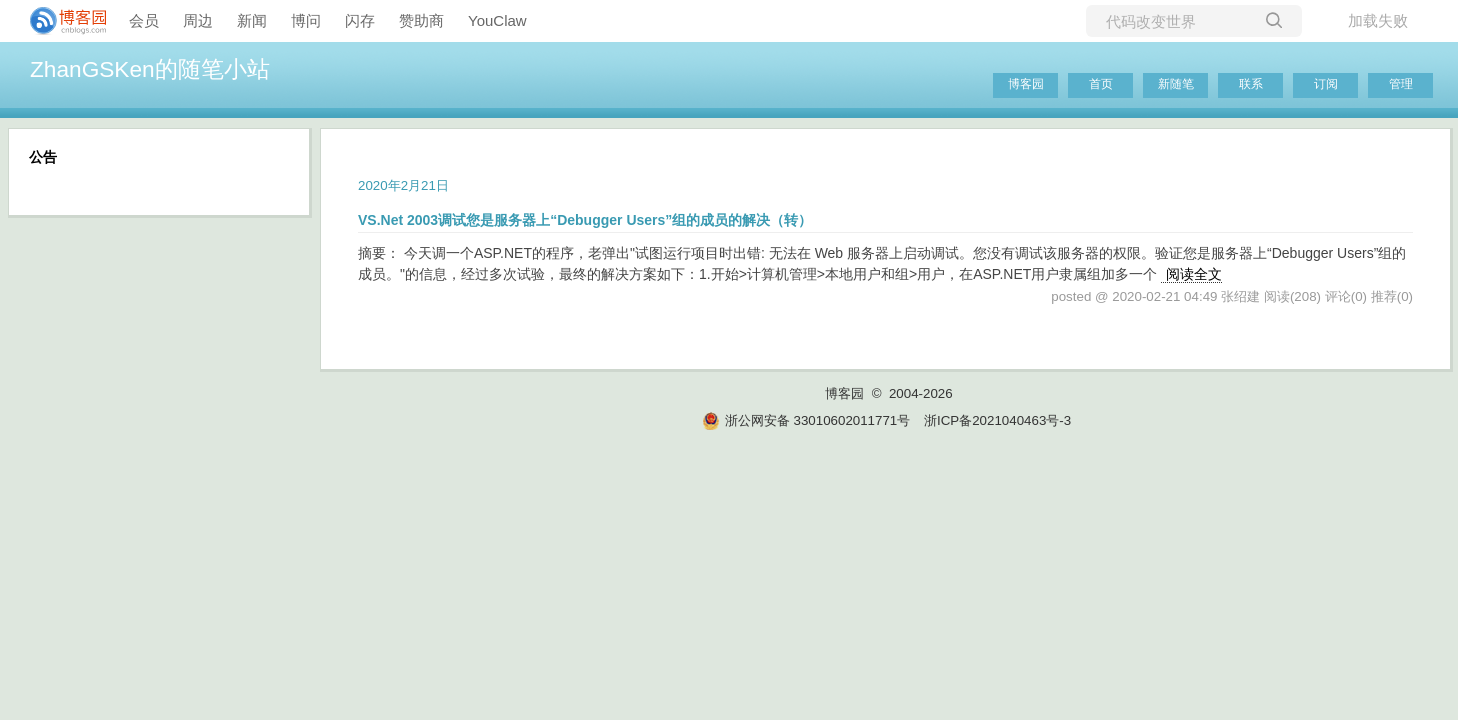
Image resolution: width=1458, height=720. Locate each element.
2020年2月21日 (403, 185)
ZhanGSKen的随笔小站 (150, 69)
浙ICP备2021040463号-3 (997, 420)
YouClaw (497, 20)
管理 (1401, 84)
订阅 (1326, 84)
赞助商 (421, 20)
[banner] (60, 21)
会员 (144, 20)
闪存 (360, 20)
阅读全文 (1194, 274)
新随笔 (1176, 84)
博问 (306, 20)
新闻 (252, 20)
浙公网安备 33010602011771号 (806, 420)
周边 (198, 20)
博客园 (1026, 84)
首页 (1101, 84)
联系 (1251, 84)
